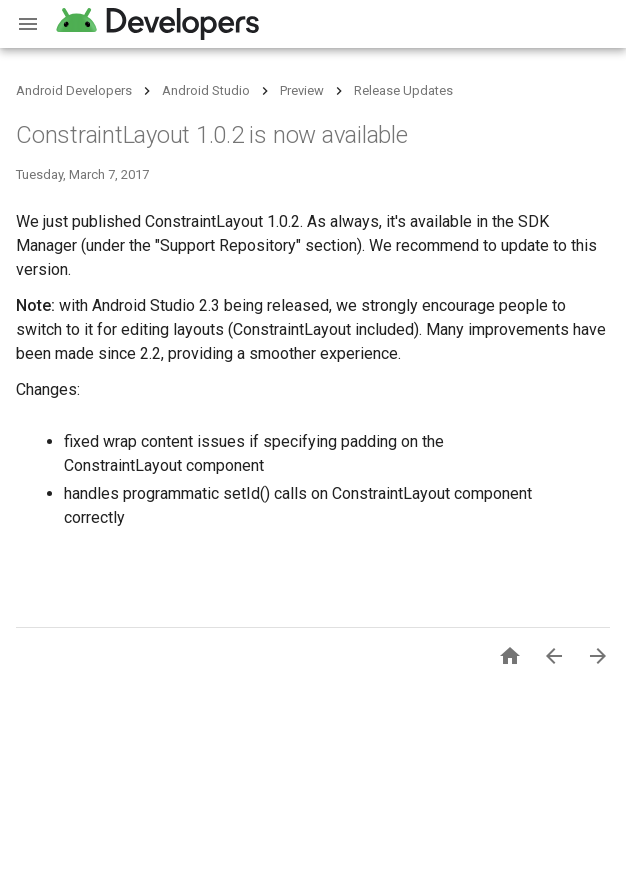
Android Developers (74, 90)
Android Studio (206, 90)
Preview (302, 90)
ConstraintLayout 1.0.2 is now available (212, 135)
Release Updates (403, 90)
